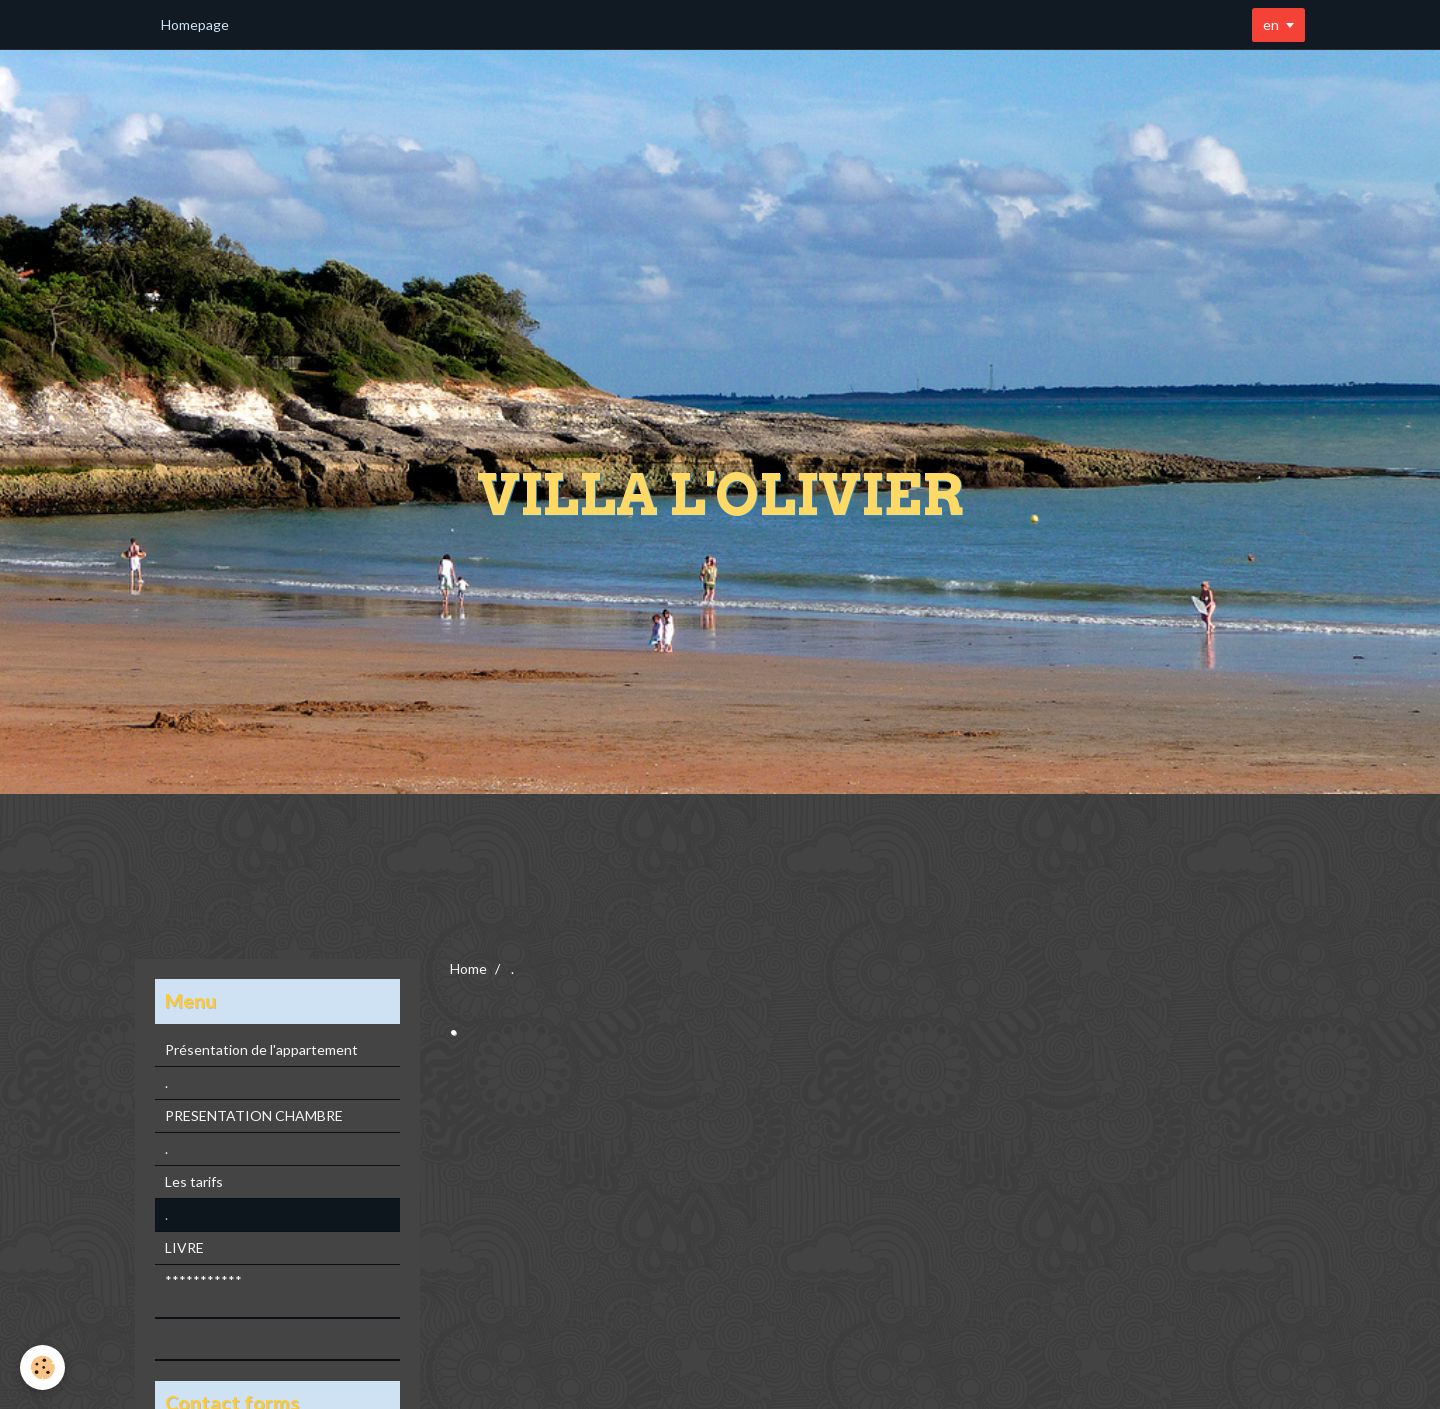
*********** (203, 1280)
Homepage (195, 24)
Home (468, 968)
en (1271, 24)
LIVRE (184, 1247)
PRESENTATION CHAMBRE (254, 1115)
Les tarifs (194, 1181)
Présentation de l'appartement (261, 1049)
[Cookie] (42, 1367)
